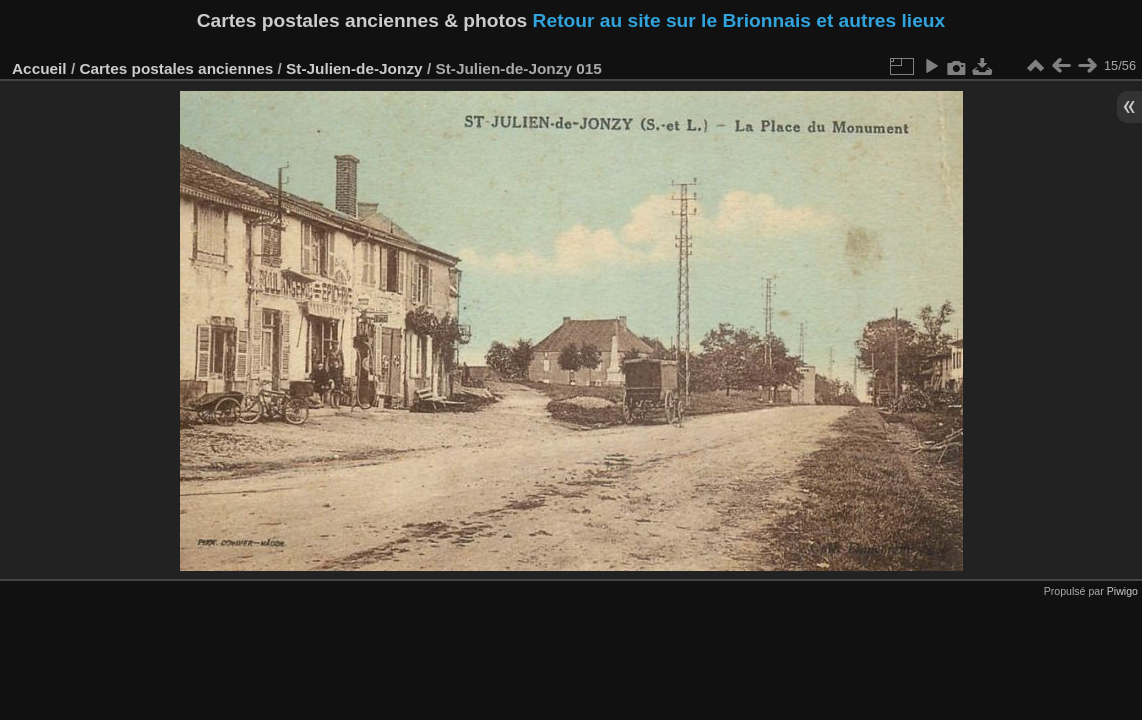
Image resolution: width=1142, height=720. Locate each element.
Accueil (39, 68)
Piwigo (1122, 591)
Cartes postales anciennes (176, 68)
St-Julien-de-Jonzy (354, 68)
